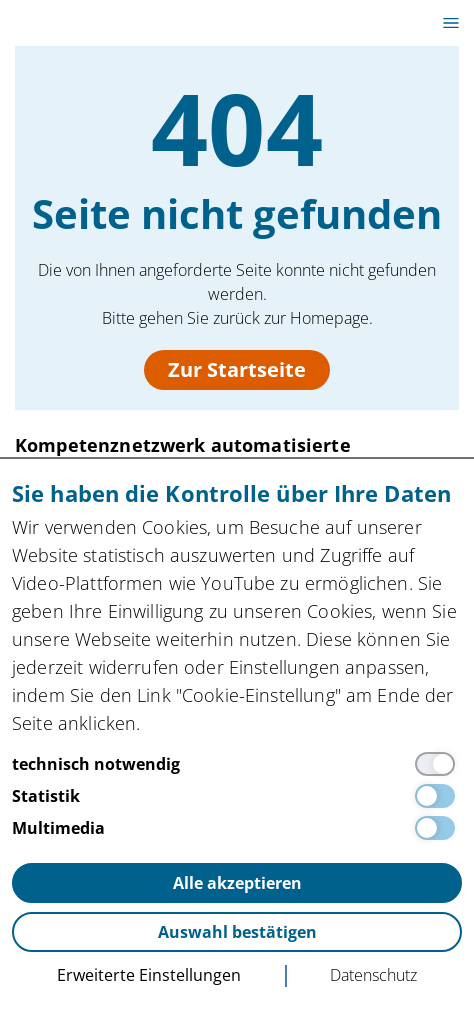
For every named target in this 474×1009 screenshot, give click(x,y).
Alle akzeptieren (237, 883)
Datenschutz (373, 975)
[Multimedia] (237, 828)
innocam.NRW (76, 23)
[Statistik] (237, 796)
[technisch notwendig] (237, 764)
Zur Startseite (237, 369)
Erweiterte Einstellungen (149, 975)
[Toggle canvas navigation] (451, 23)
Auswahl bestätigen (237, 932)
